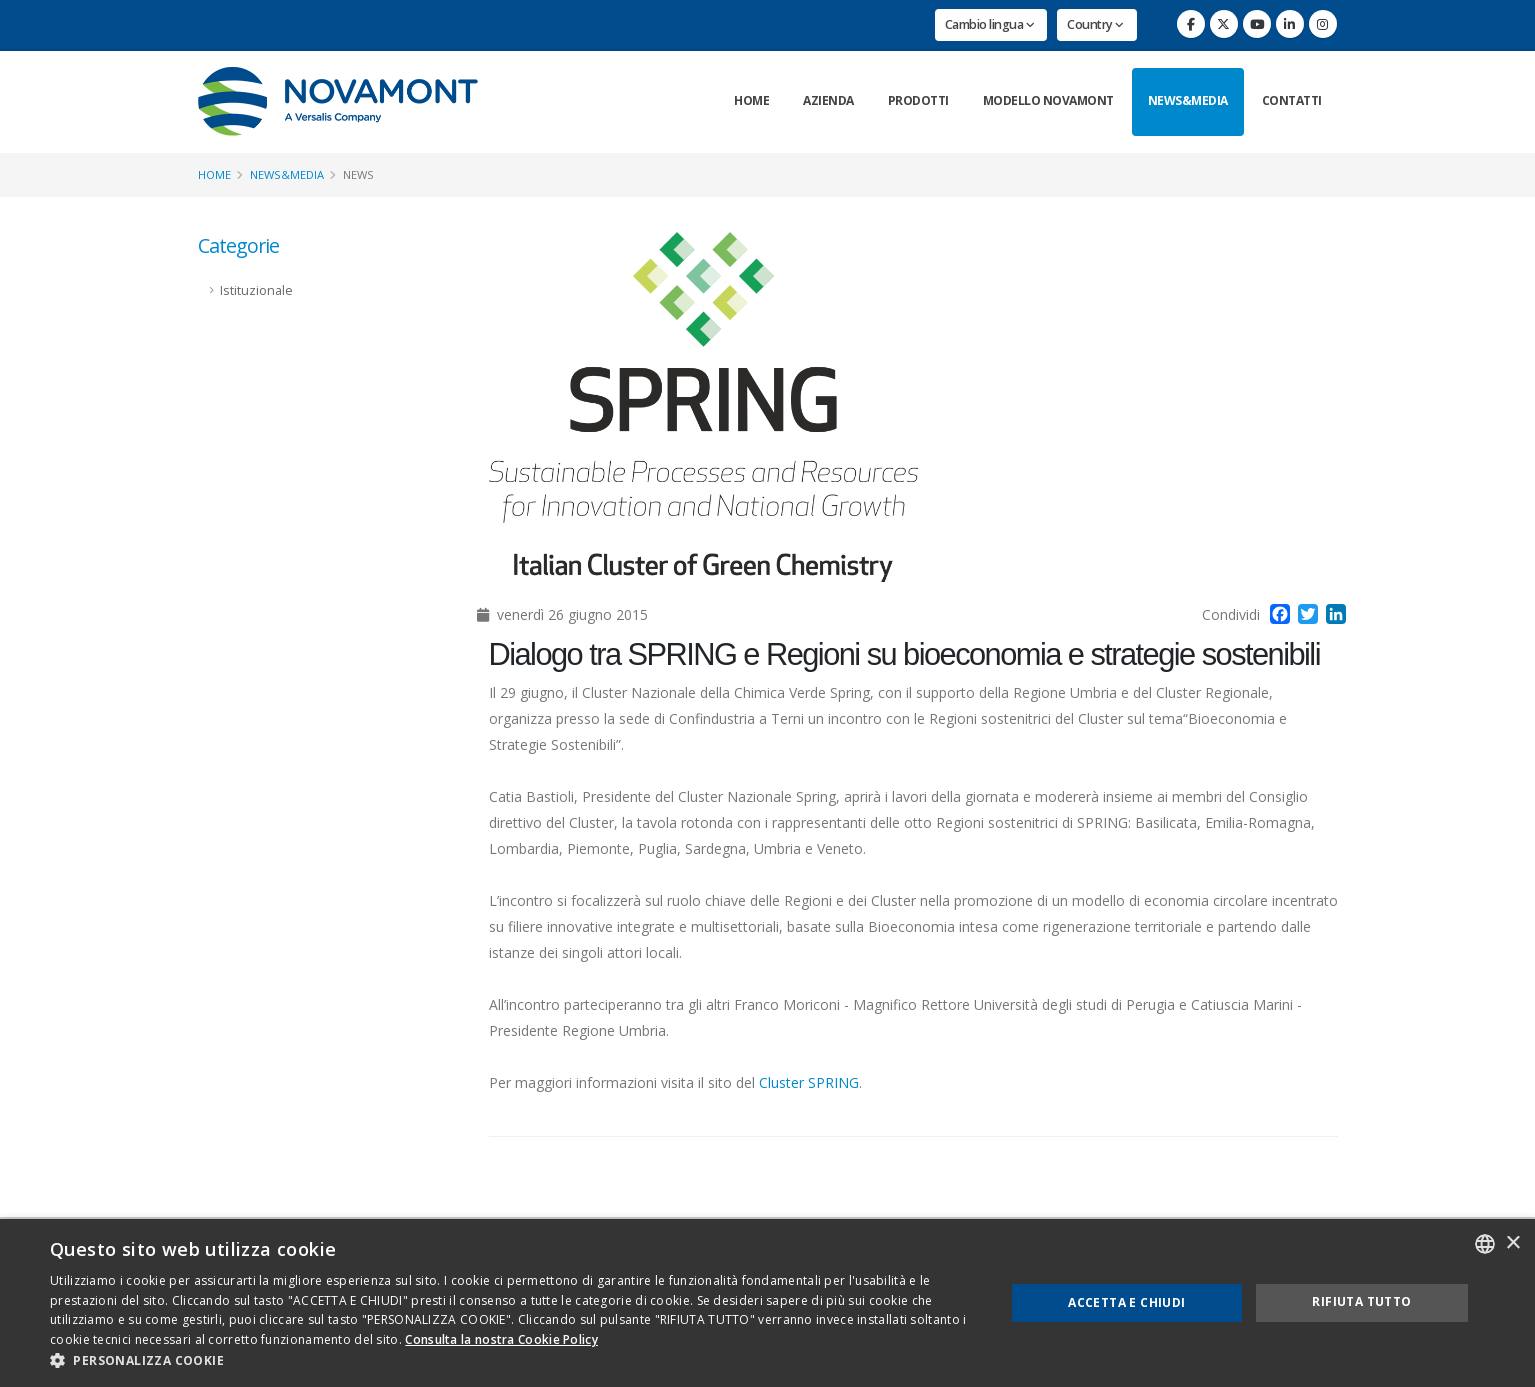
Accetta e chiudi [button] (1126, 1302)
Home (751, 100)
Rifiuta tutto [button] (1361, 1301)
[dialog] (767, 1303)
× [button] (1512, 1243)
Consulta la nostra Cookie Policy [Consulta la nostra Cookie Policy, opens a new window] (501, 1339)
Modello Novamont (1048, 100)
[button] (513, 1361)
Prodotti (918, 100)
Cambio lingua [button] (990, 24)
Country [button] (1095, 24)
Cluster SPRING (809, 1082)
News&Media (1188, 100)
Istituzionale (256, 290)
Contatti (1292, 100)
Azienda (828, 100)
